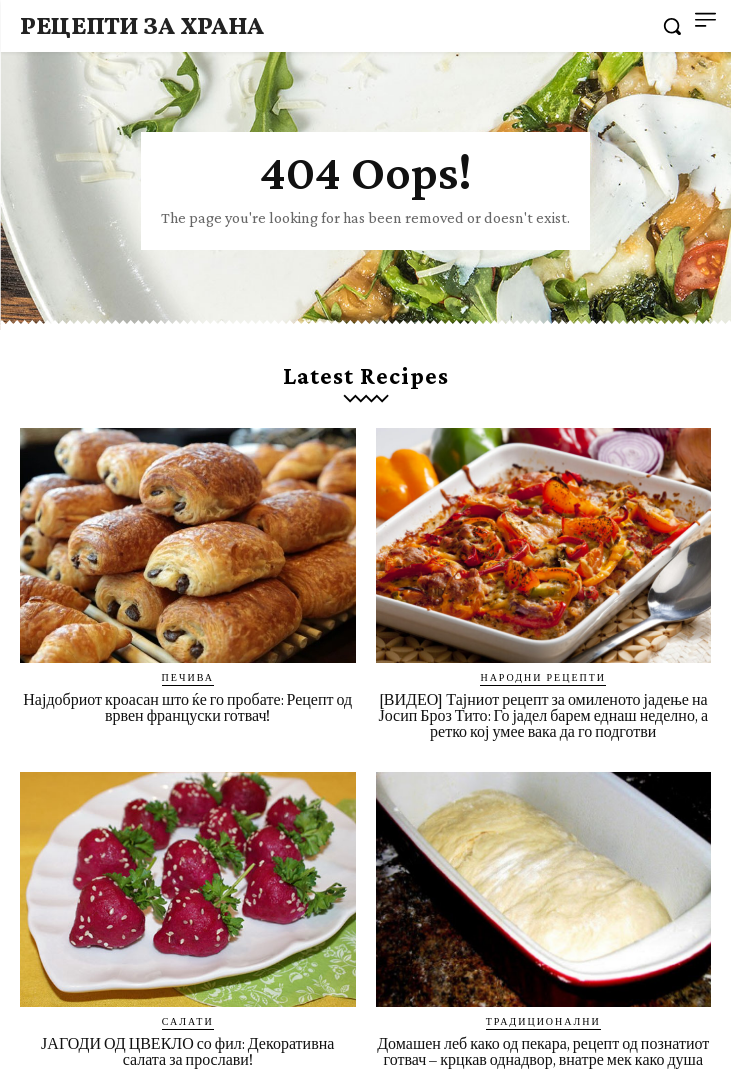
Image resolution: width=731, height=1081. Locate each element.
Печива (188, 677)
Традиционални (543, 1021)
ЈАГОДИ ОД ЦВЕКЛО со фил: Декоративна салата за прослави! (187, 1051)
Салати (188, 1021)
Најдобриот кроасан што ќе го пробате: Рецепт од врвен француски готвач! (187, 707)
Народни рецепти (543, 677)
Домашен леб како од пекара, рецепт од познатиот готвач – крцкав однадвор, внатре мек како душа (543, 1051)
